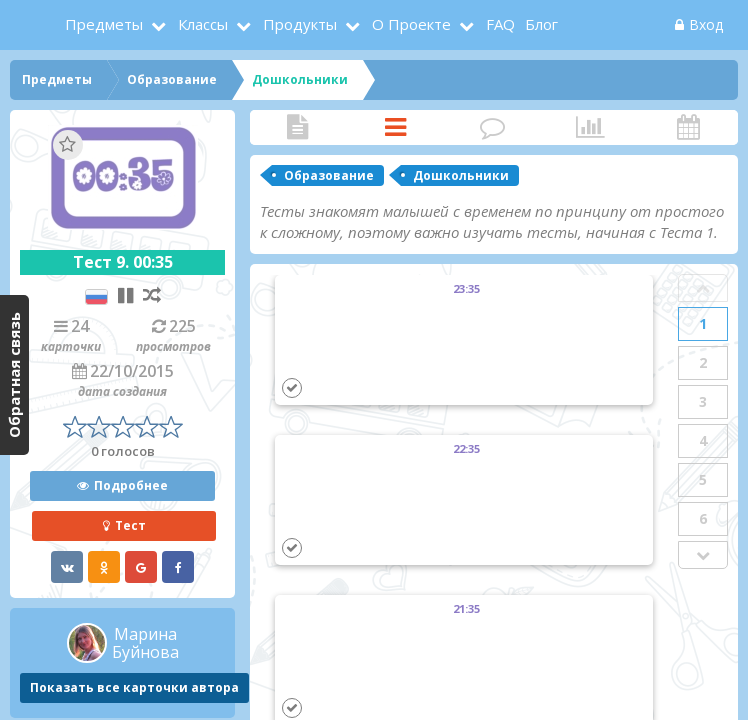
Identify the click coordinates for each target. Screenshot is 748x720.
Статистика (591, 127)
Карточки (396, 127)
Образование (329, 175)
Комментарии (493, 127)
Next (703, 555)
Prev (703, 288)
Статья (298, 127)
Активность (688, 127)
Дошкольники (461, 175)
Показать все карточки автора (134, 687)
